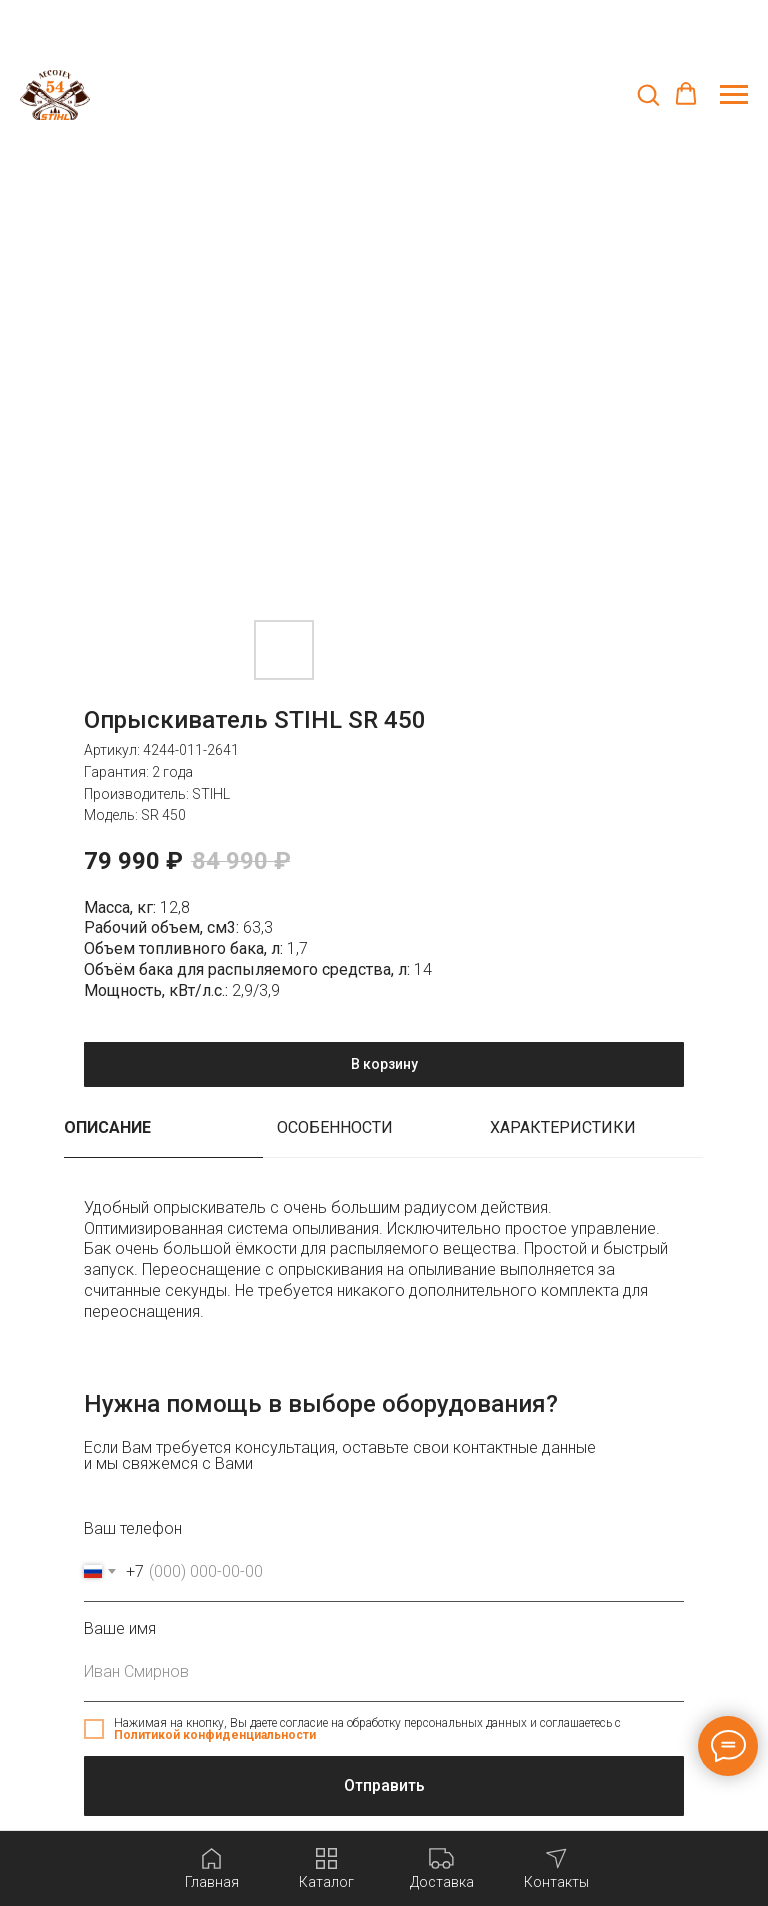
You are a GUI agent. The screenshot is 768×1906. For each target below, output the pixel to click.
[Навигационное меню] (734, 95)
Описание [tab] (107, 1127)
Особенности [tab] (335, 1127)
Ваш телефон (133, 1528)
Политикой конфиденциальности (215, 1735)
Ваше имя (120, 1628)
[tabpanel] (384, 1270)
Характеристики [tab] (563, 1127)
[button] (648, 94)
